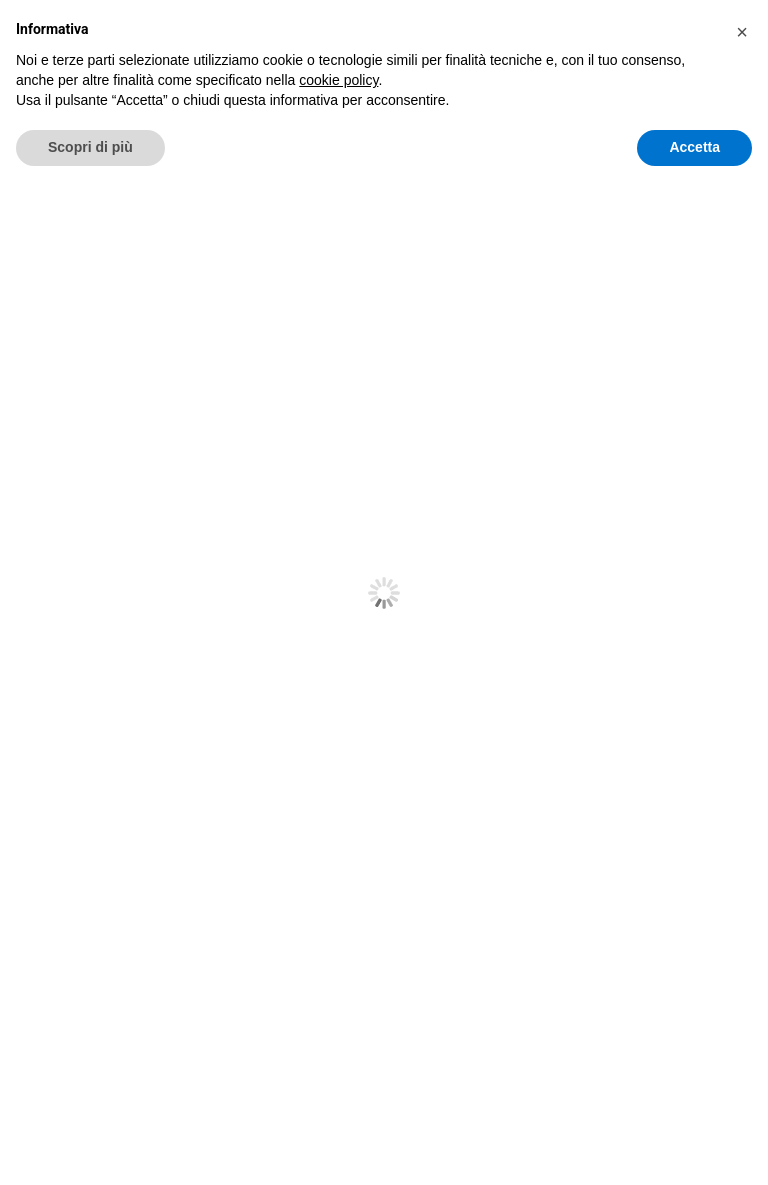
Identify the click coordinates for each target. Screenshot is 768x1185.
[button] (742, 1031)
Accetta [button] (694, 1146)
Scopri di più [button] (90, 1146)
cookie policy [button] (338, 1079)
